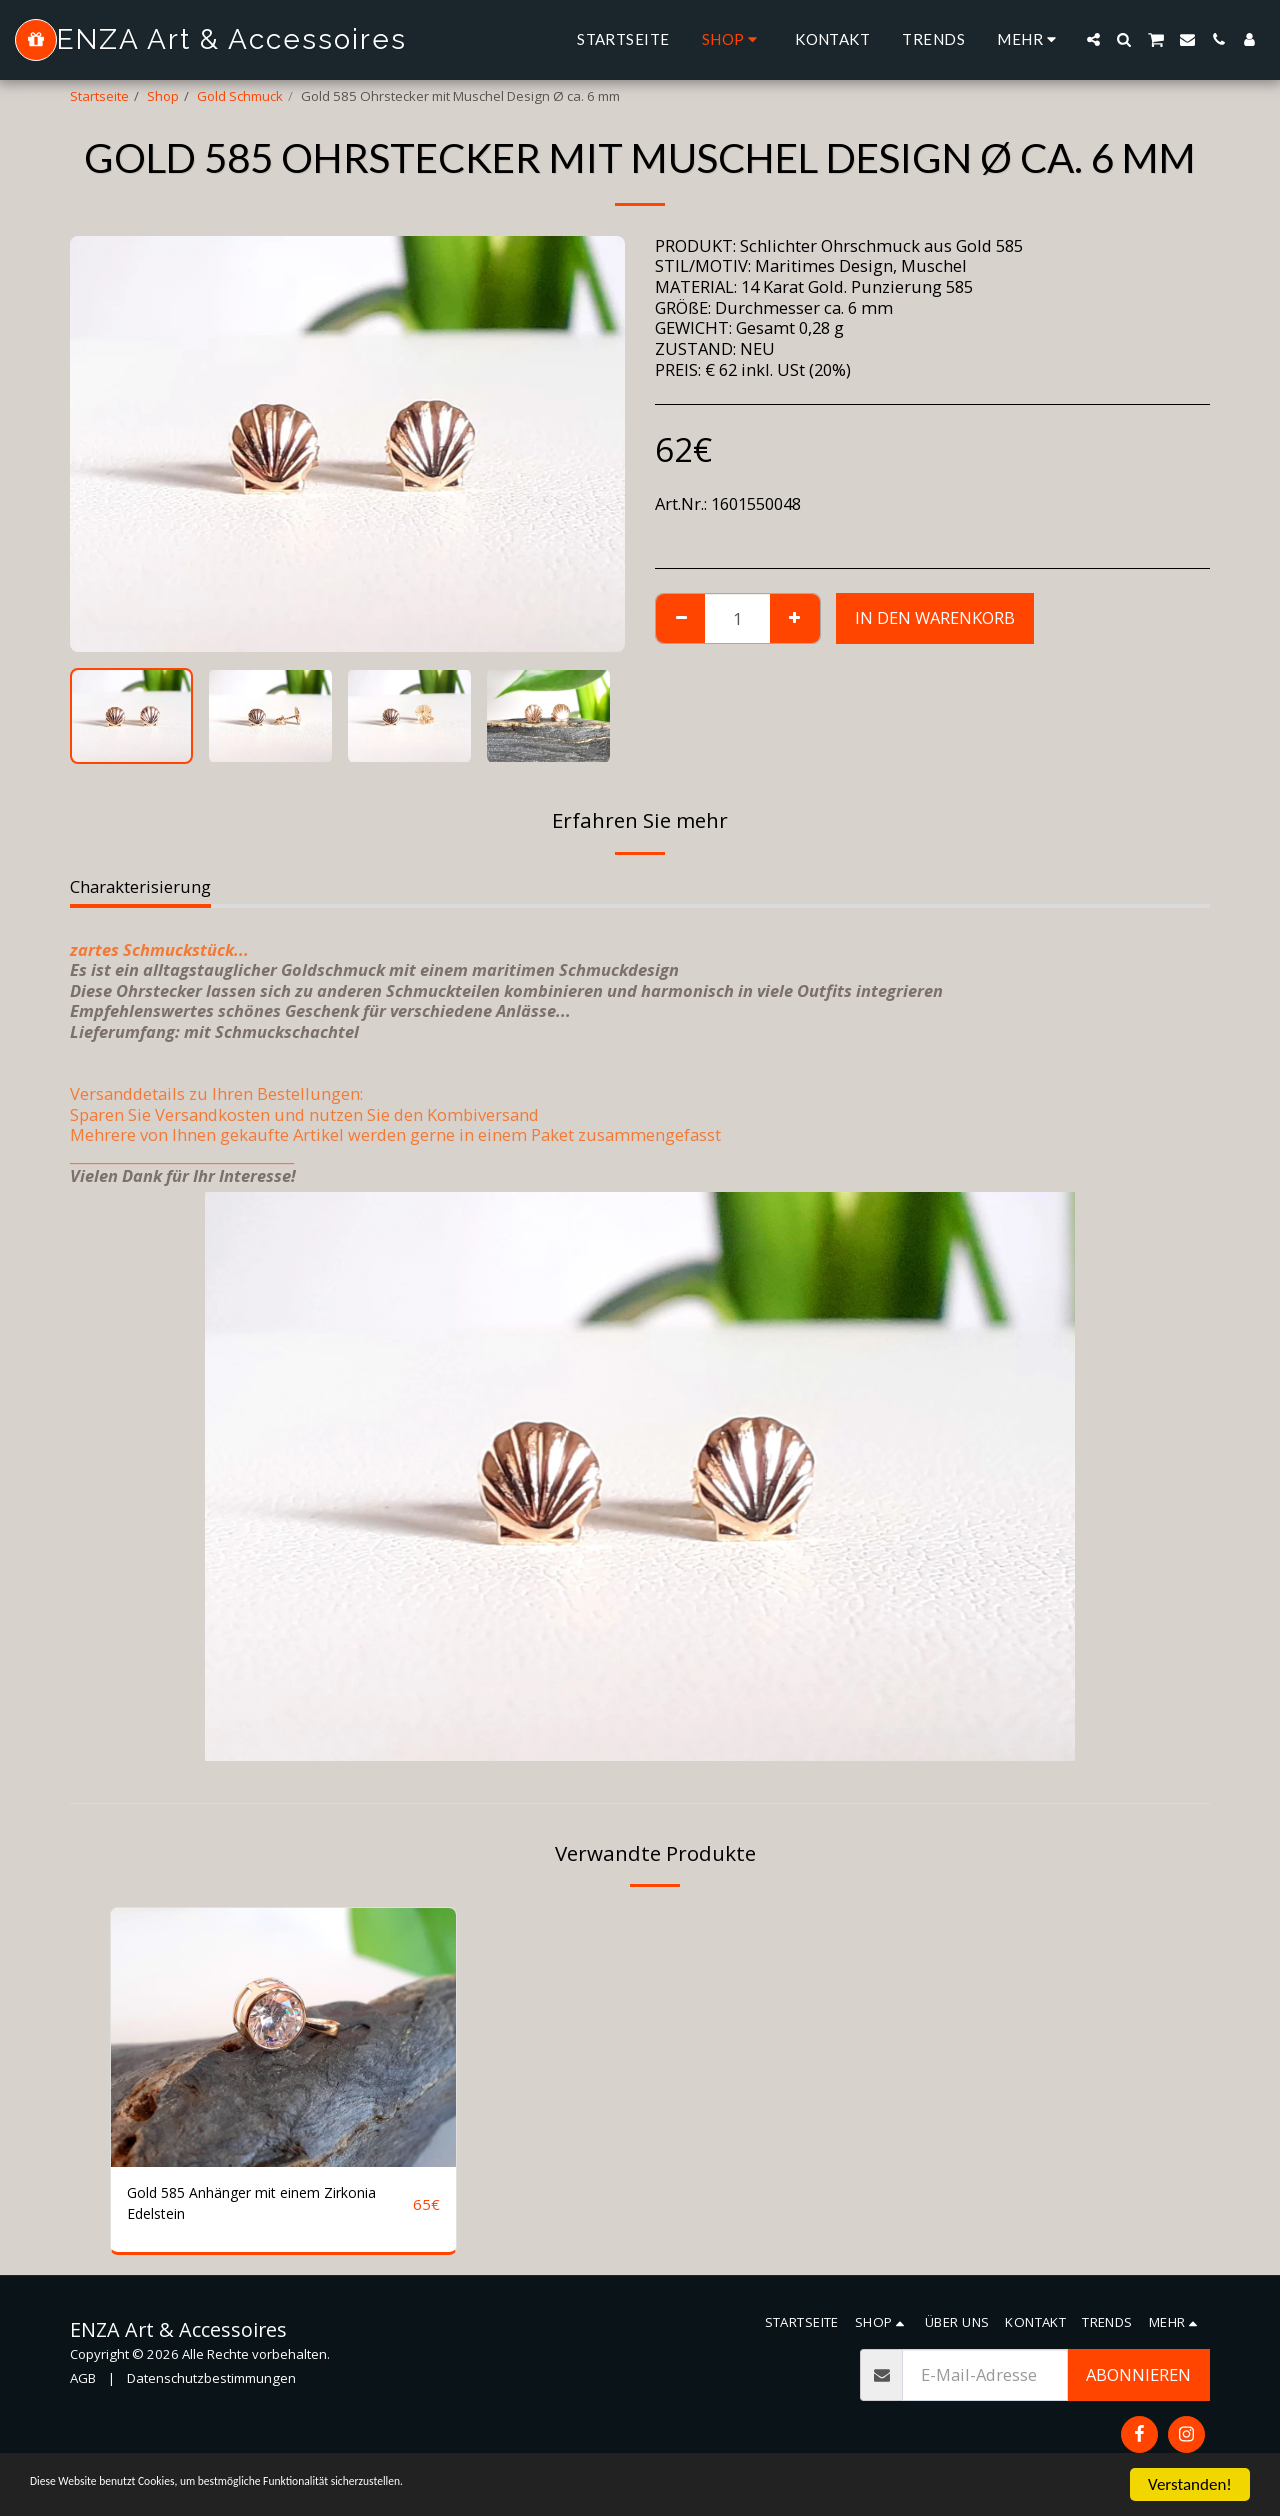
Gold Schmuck (240, 96)
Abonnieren (1138, 2382)
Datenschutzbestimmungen (211, 2386)
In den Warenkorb (935, 617)
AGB (83, 2386)
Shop (163, 96)
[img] (283, 2037)
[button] (1093, 39)
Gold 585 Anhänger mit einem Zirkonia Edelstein (242, 2207)
